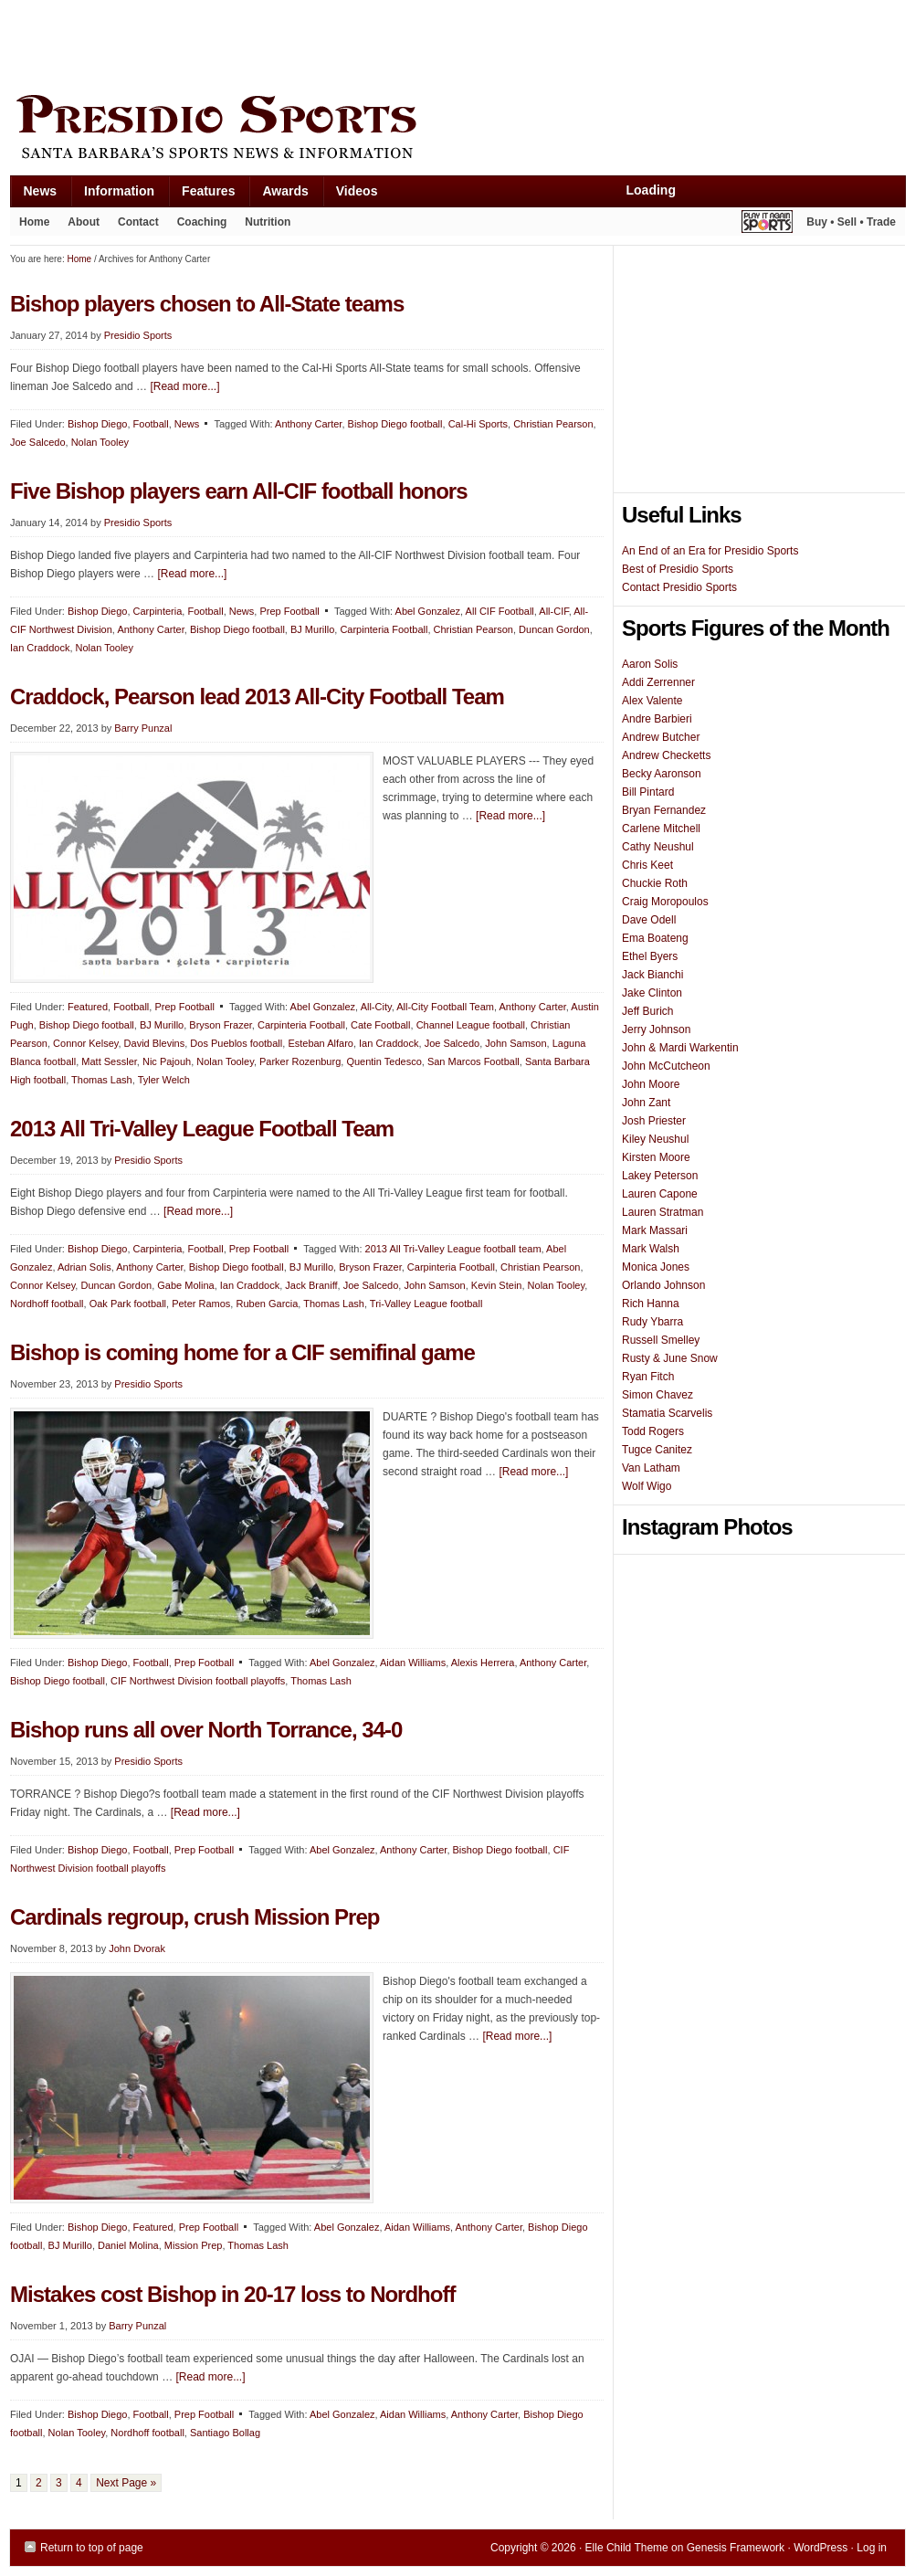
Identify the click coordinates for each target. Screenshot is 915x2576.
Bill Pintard (648, 792)
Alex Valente (652, 700)
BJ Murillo (312, 629)
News (34, 195)
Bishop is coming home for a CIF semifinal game (242, 1352)
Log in (872, 2547)
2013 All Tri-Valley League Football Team (202, 1128)
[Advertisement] (342, 43)
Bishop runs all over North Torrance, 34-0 (206, 1729)
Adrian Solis (84, 1267)
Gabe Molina (185, 1285)
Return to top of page (91, 2547)
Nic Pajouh (166, 1061)
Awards (278, 195)
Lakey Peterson (660, 1175)
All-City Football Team (445, 1006)
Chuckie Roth (655, 883)
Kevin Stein (496, 1285)
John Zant (646, 1102)
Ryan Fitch (648, 1376)
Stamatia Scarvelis (667, 1413)
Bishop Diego (97, 423)
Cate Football (380, 1024)
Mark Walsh (650, 1248)
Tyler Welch (164, 1079)
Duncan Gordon (554, 629)
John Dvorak (137, 1948)
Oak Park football (127, 1303)
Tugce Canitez (657, 1449)
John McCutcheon (666, 1066)
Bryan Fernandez (664, 810)
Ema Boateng (655, 938)
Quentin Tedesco (383, 1061)
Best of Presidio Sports (677, 569)
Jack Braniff (311, 1285)
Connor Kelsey (85, 1043)
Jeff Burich (647, 1011)
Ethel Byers (650, 956)
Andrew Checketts (666, 755)
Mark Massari (655, 1230)
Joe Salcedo (38, 442)
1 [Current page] (19, 2482)
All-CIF (553, 611)
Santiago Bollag (225, 2432)
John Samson (515, 1043)
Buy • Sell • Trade (851, 222)
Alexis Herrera (483, 1662)
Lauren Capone (660, 1194)
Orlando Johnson (663, 1285)
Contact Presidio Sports (679, 587)
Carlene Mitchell (661, 828)
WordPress (820, 2547)
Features (201, 195)
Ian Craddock (39, 647)
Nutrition (267, 222)
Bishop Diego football (395, 423)
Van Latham (651, 1468)
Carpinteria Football (383, 629)
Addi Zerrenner (658, 682)
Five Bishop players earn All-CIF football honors (239, 491)
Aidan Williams (413, 1662)
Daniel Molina (128, 2245)
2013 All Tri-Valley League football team (453, 1248)
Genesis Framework (735, 2547)
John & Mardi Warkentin (680, 1047)
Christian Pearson (553, 423)
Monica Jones (655, 1267)
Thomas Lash (101, 1079)
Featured (88, 1006)
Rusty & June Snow (670, 1358)
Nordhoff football (47, 1303)
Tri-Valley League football (426, 1303)
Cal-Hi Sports (478, 423)
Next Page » (126, 2482)
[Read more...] (184, 386)
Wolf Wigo (646, 1486)
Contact (138, 222)
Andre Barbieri (657, 719)
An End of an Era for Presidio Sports (710, 550)
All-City (376, 1006)
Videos (357, 191)
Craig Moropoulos (665, 901)
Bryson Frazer (220, 1024)
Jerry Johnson (656, 1029)
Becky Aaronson (661, 773)
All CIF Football (500, 611)
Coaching (202, 222)
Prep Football (289, 611)
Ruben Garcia (267, 1303)
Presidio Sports (457, 129)
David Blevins (154, 1043)
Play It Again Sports (767, 224)
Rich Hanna (650, 1303)
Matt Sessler (109, 1061)
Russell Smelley (660, 1340)
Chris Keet (647, 865)
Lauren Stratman (662, 1212)
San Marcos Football (473, 1061)
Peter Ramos (201, 1303)
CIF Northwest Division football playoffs (197, 1680)
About (79, 226)
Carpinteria (158, 611)
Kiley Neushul (655, 1139)
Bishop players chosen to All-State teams (207, 303)
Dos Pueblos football (236, 1043)
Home (34, 222)
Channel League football (470, 1024)
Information (112, 195)
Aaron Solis (650, 664)
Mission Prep (193, 2245)
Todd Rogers (653, 1431)
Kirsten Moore (656, 1157)
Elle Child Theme (626, 2547)
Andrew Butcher (660, 737)
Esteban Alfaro (320, 1043)
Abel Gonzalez (428, 611)
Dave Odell (649, 919)
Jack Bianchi (652, 974)
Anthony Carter (308, 423)
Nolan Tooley (100, 442)
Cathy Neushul (658, 846)
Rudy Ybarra (652, 1321)
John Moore (650, 1084)
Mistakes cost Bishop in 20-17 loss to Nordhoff (232, 2294)
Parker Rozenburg (300, 1061)
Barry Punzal (143, 728)
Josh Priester (654, 1120)
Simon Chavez (657, 1394)
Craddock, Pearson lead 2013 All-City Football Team (257, 696)
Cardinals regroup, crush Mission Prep (194, 1917)
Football (151, 423)
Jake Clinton (652, 993)
